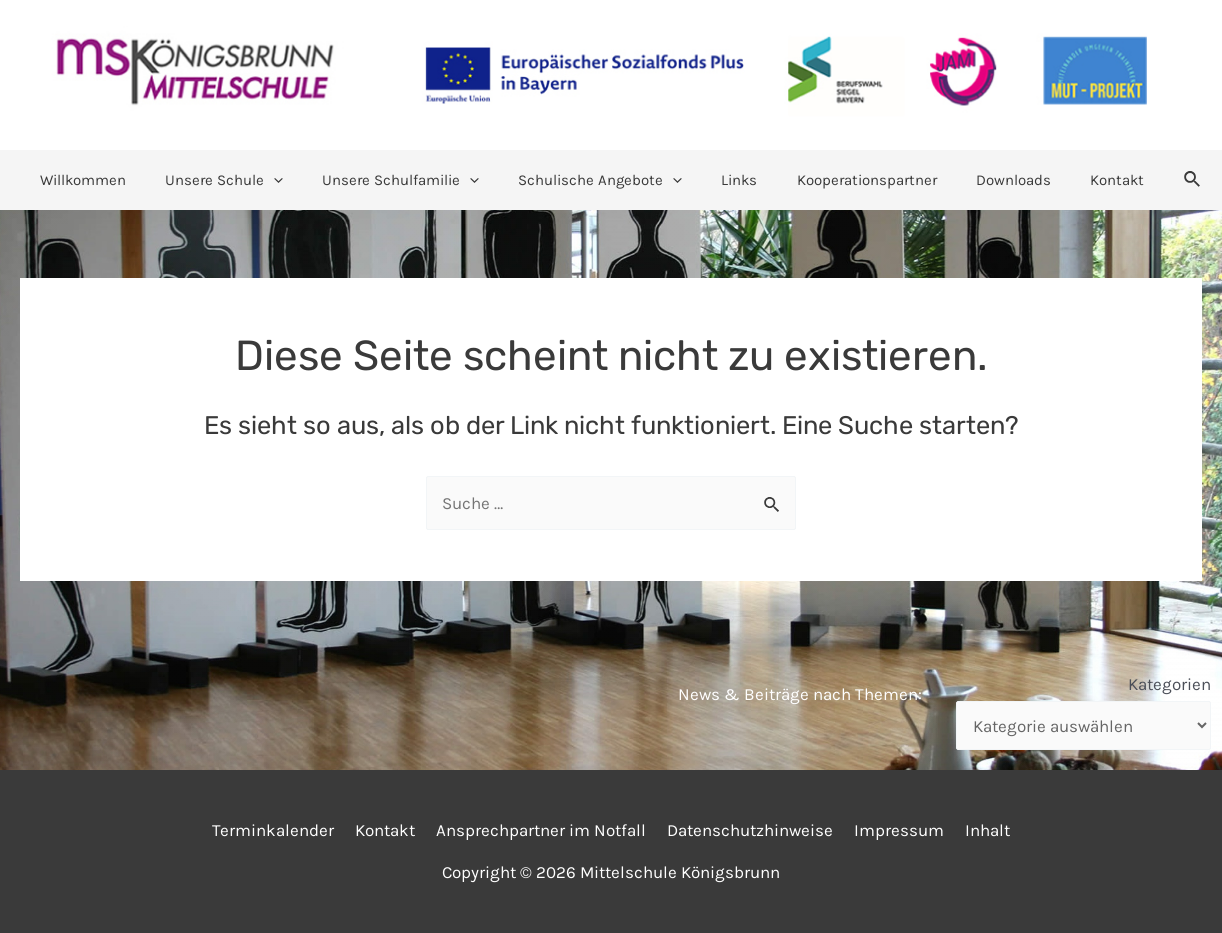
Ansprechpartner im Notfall (543, 830)
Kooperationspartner (853, 180)
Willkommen (115, 180)
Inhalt (977, 830)
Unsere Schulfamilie (414, 180)
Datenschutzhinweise (748, 830)
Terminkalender (283, 830)
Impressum (893, 830)
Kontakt (1085, 180)
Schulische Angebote (605, 180)
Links (735, 180)
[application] (296, 180)
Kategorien (1169, 684)
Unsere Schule (247, 180)
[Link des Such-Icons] (1156, 180)
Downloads (990, 180)
